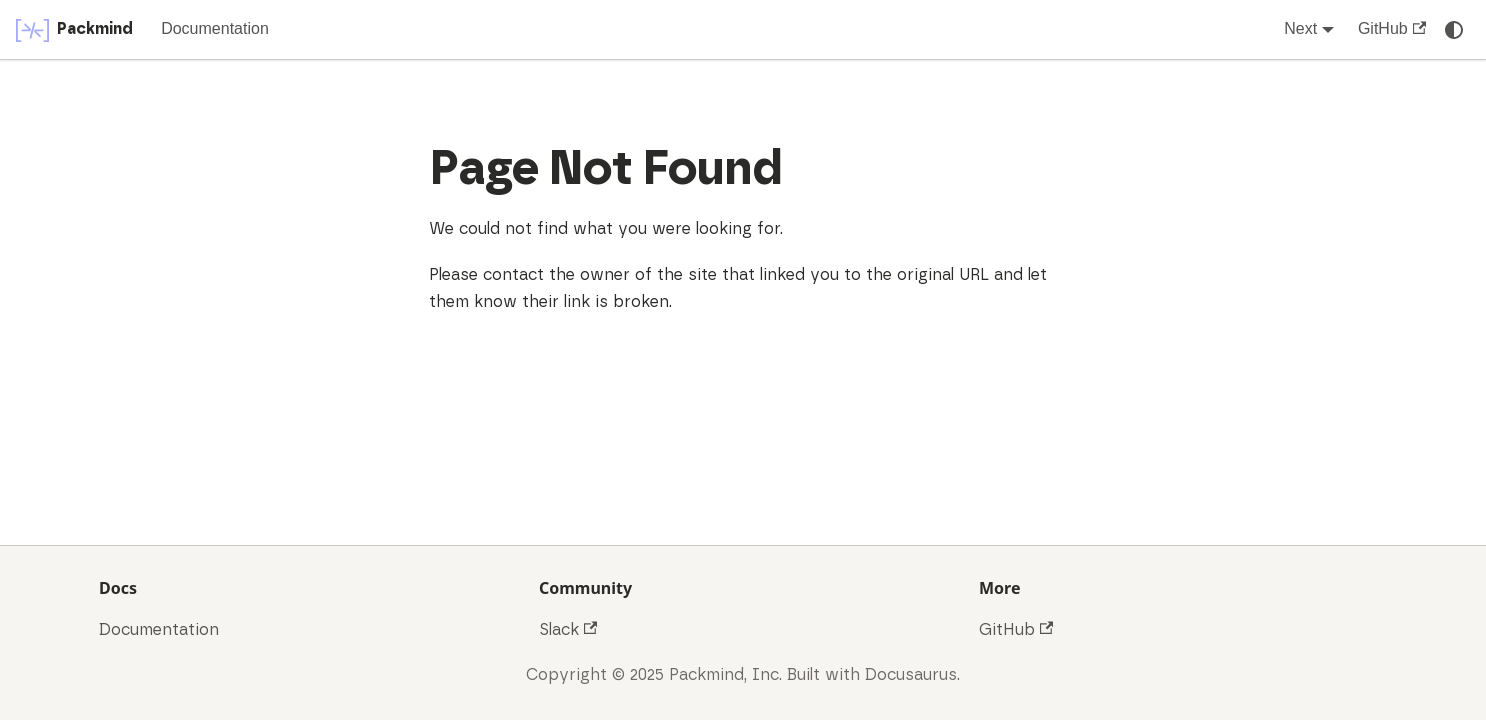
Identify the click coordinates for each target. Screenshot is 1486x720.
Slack (568, 630)
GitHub (1392, 28)
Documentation (215, 28)
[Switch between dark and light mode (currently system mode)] (1454, 30)
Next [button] (1300, 28)
